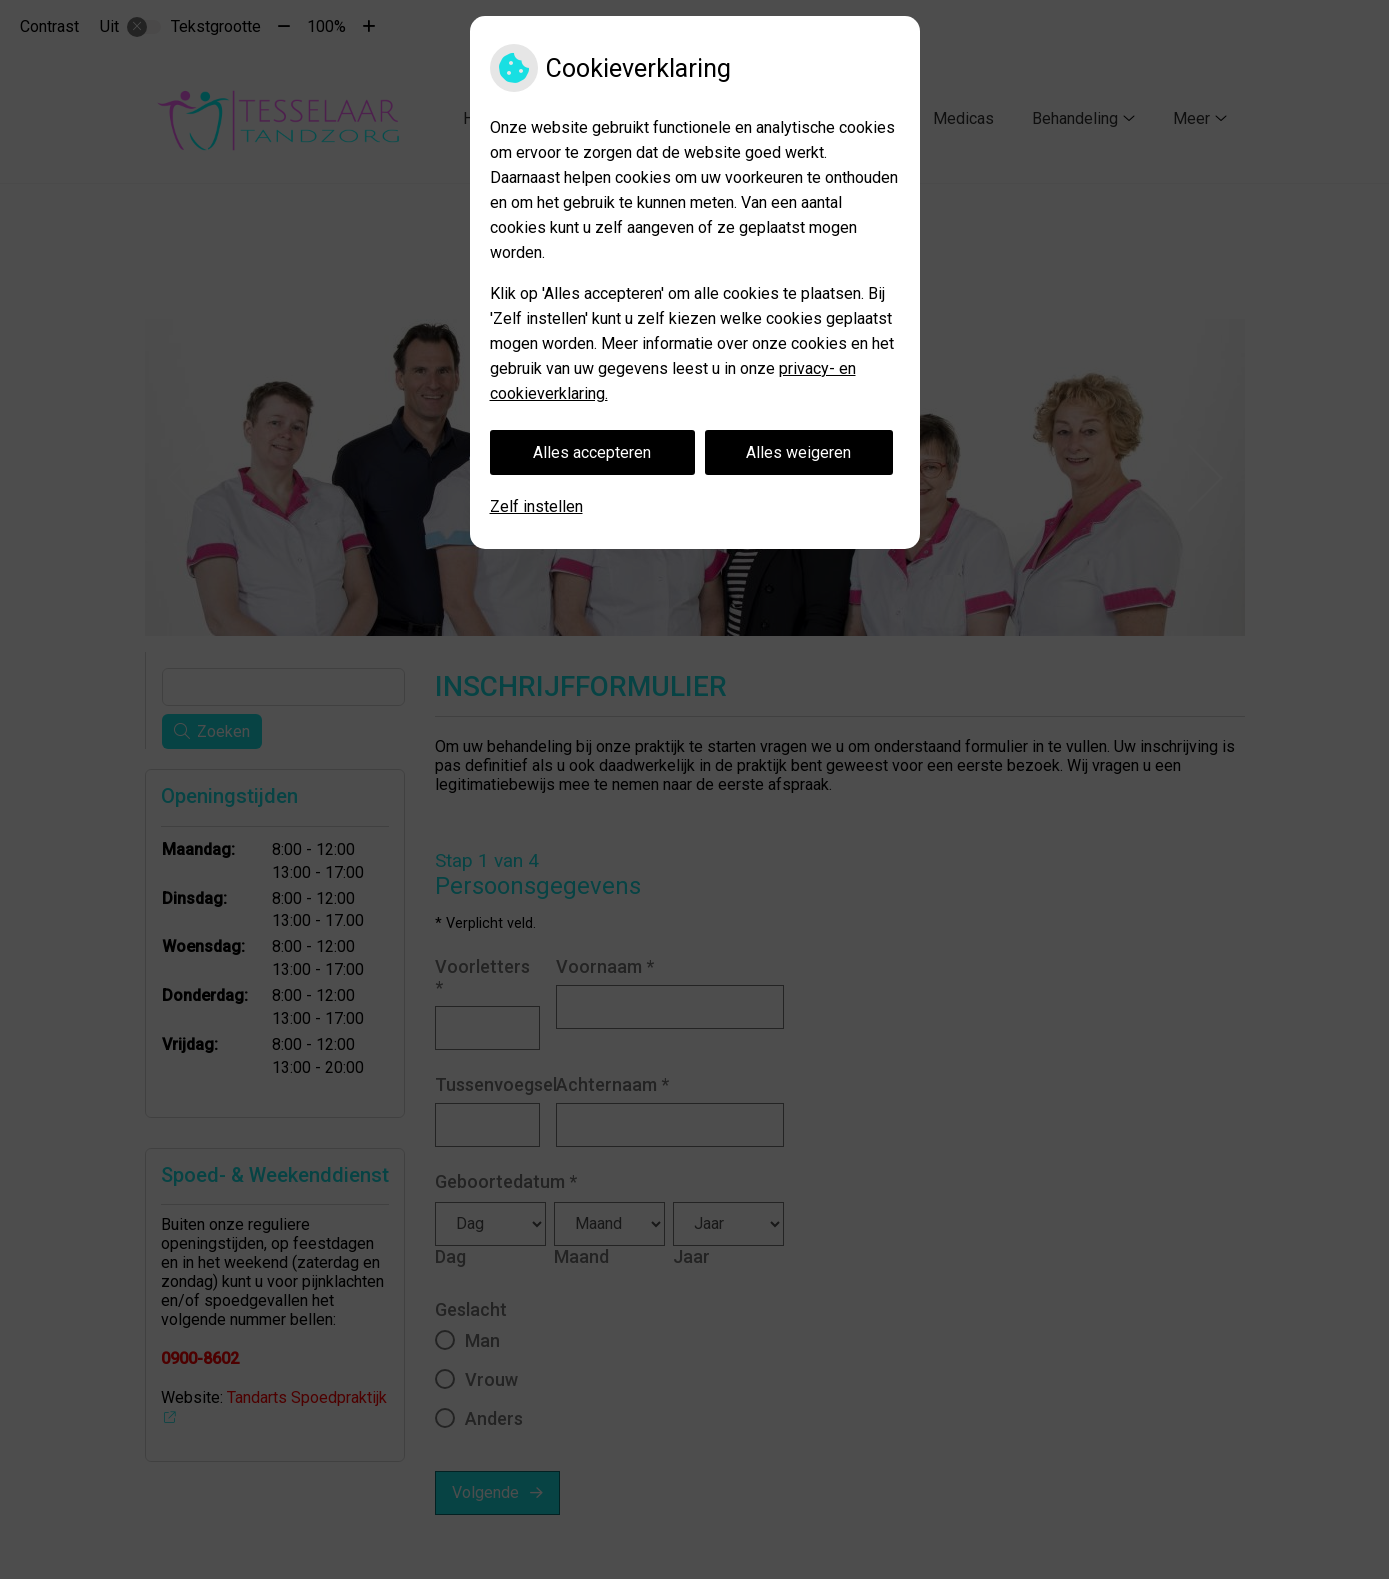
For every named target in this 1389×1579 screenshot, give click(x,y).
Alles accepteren (592, 452)
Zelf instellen (536, 506)
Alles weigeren (798, 452)
